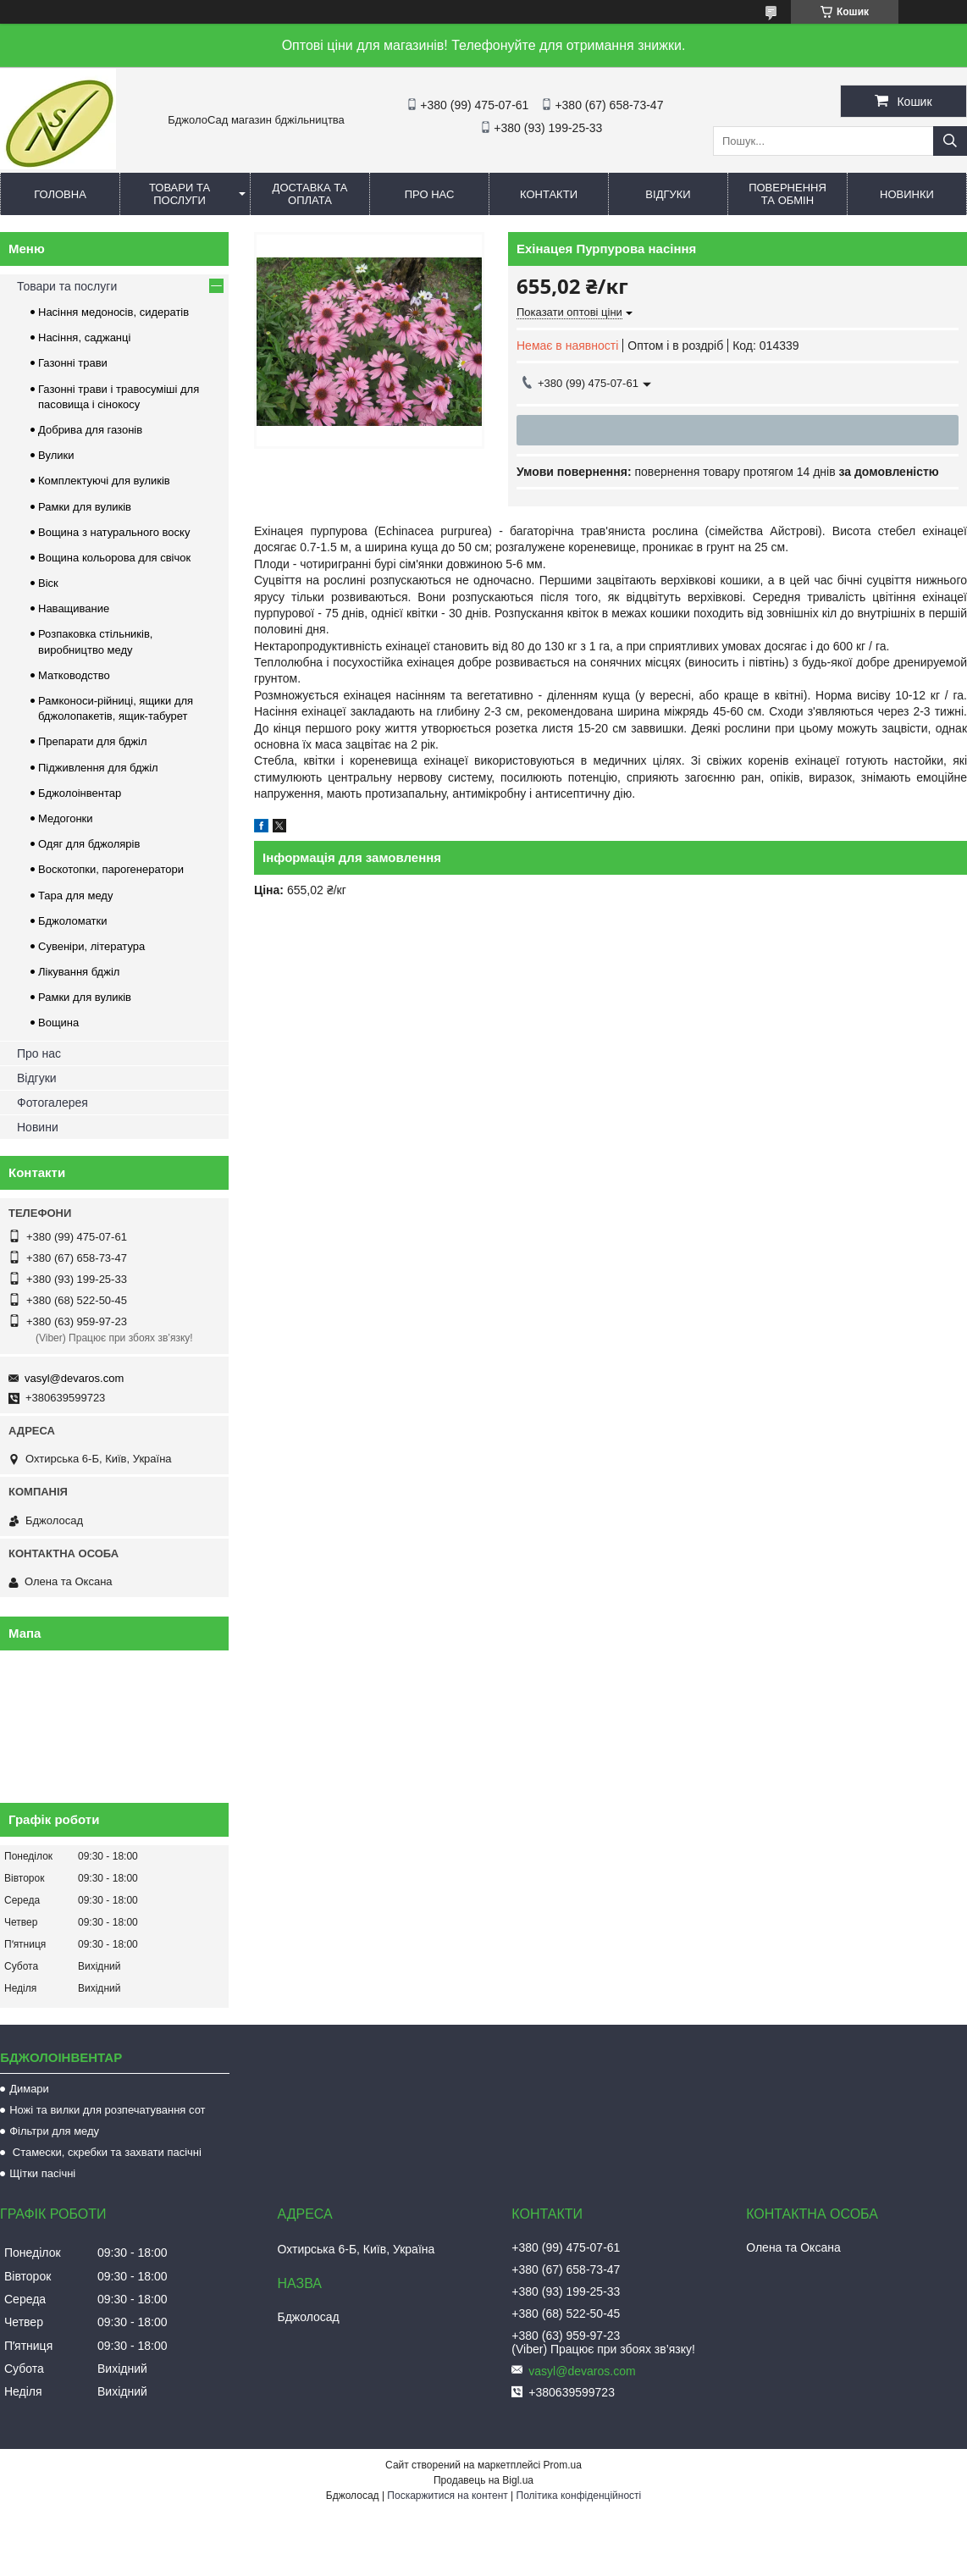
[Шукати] (950, 141)
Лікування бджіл (78, 971)
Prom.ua (563, 2465)
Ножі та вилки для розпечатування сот (107, 2109)
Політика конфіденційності (579, 2495)
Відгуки (667, 194)
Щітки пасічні (42, 2173)
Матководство (74, 675)
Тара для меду (75, 895)
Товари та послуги (179, 194)
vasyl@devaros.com (74, 1378)
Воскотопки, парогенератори (111, 869)
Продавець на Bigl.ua (483, 2480)
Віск (48, 583)
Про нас (430, 194)
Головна (60, 194)
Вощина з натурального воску (114, 532)
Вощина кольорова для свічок (114, 557)
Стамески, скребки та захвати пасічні (105, 2152)
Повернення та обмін (787, 194)
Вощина (58, 1022)
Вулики (56, 455)
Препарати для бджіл (92, 741)
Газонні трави (73, 363)
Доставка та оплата (310, 194)
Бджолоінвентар (79, 793)
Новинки (907, 194)
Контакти (548, 194)
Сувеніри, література (91, 946)
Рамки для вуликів (84, 506)
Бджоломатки (73, 921)
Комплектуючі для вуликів (104, 480)
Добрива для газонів (90, 429)
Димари (29, 2088)
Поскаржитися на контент (447, 2495)
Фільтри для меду (54, 2131)
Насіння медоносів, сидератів (113, 312)
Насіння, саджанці (84, 337)
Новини (37, 1127)
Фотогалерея (52, 1102)
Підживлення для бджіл (98, 767)
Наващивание (73, 608)
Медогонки (65, 818)
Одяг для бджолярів (89, 843)
